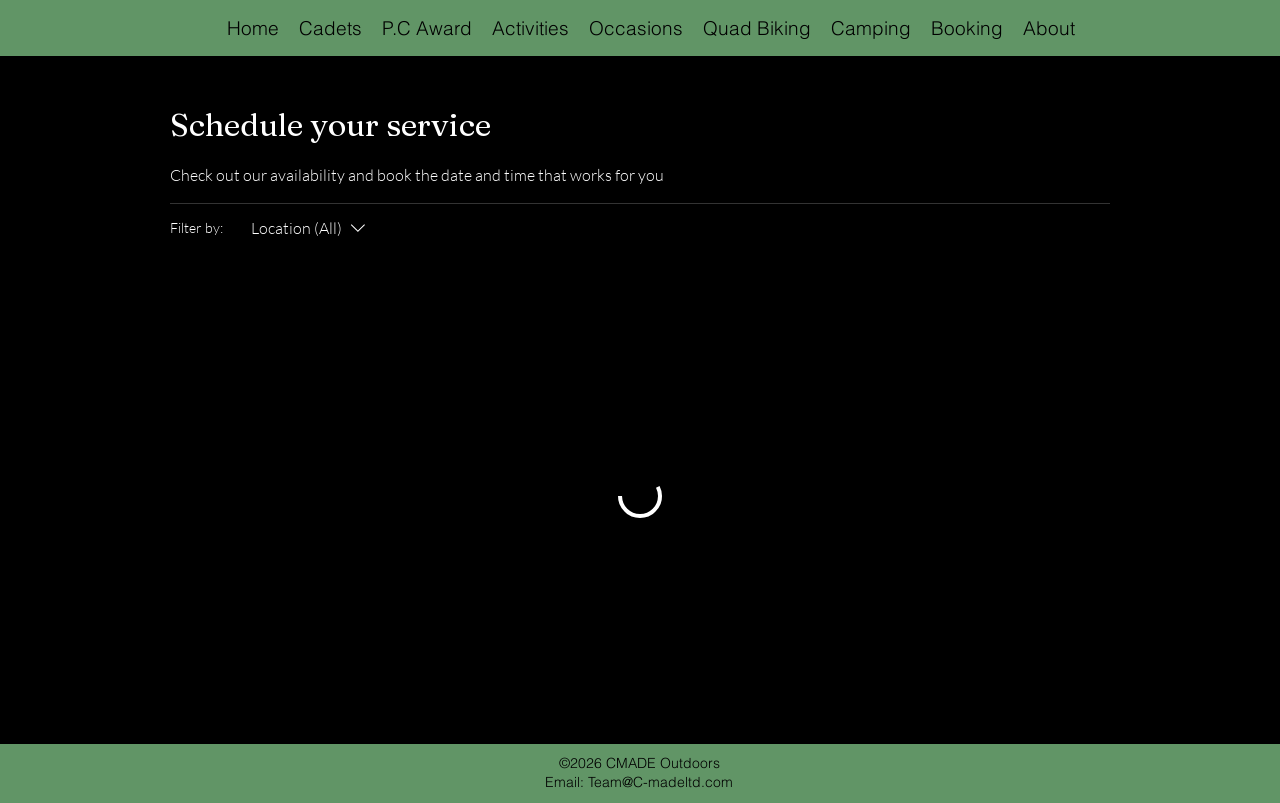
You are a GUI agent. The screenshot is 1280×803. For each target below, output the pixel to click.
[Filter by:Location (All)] (310, 228)
